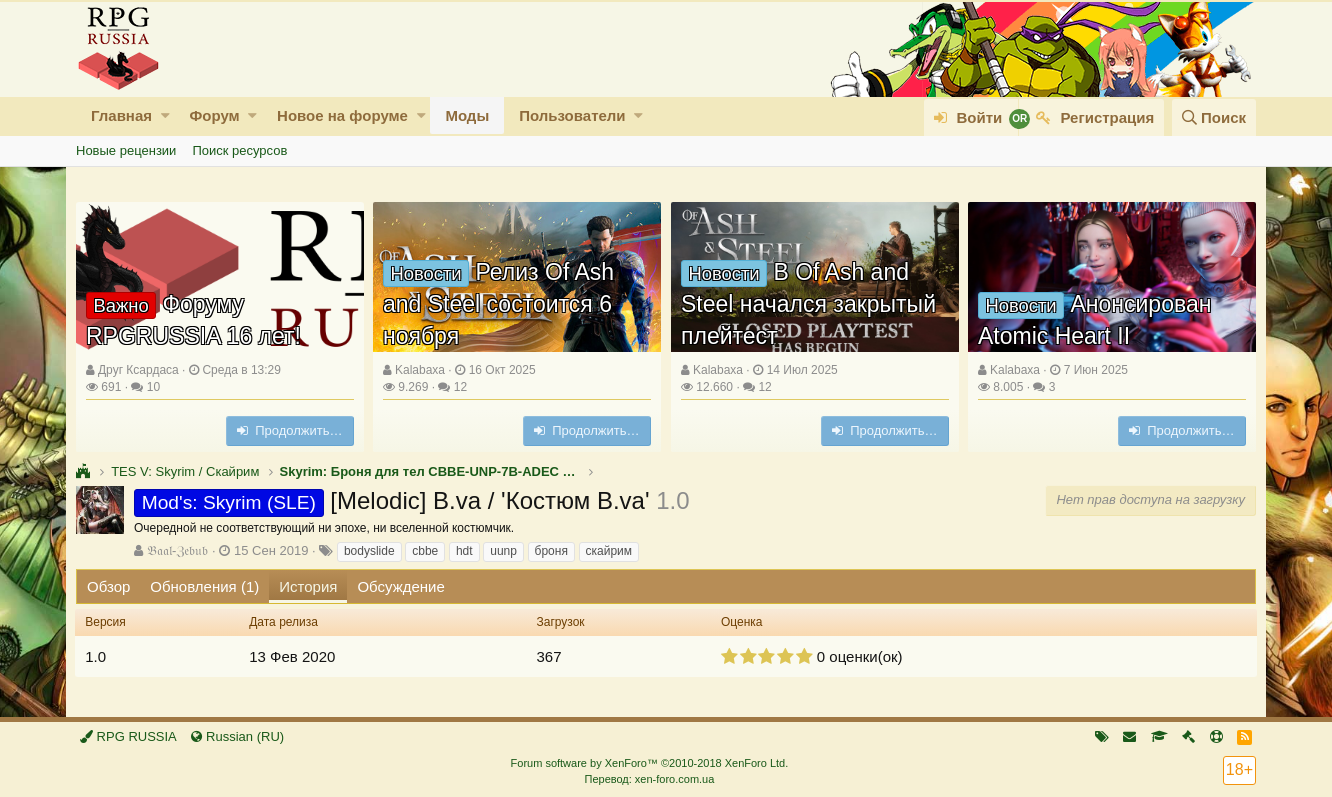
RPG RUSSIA (128, 736)
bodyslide (369, 551)
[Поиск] (1214, 117)
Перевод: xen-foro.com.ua (649, 779)
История (308, 586)
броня (551, 551)
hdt (464, 551)
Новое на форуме (342, 115)
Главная (121, 115)
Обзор (108, 586)
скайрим (609, 551)
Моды (467, 115)
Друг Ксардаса (138, 370)
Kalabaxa (420, 370)
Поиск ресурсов (239, 150)
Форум (214, 115)
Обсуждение (400, 586)
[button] (165, 115)
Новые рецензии (126, 150)
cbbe (425, 551)
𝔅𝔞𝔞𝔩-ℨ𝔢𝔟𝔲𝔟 (177, 550)
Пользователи (572, 115)
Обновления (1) (204, 586)
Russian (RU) (237, 736)
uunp (503, 551)
